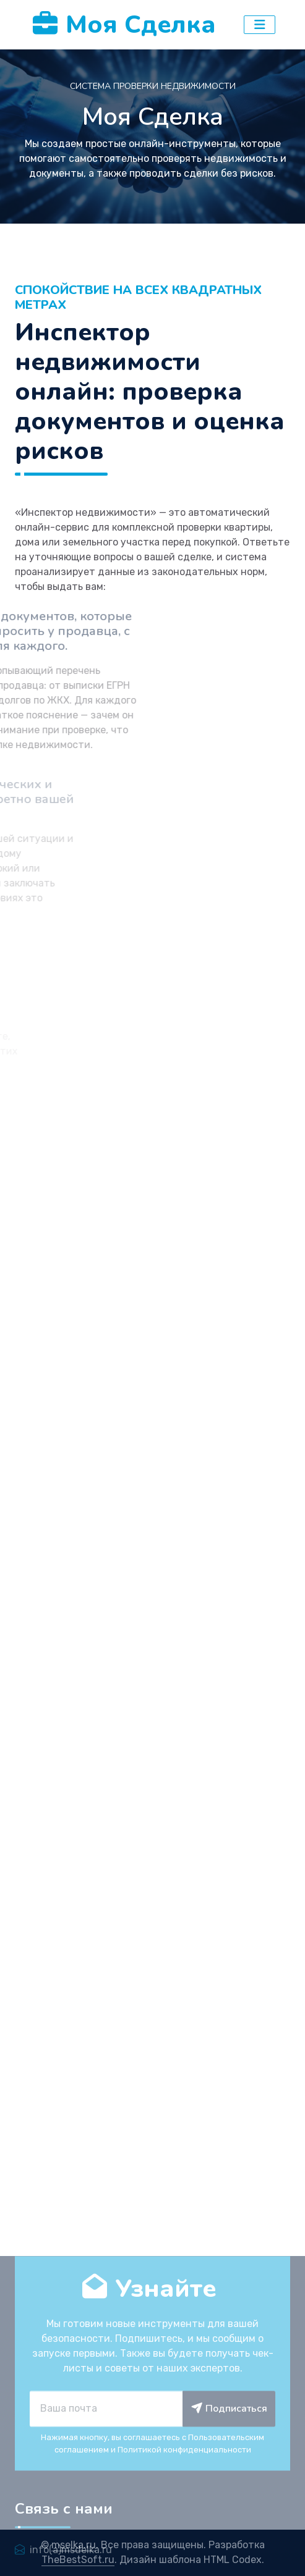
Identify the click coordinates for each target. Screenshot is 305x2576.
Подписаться (229, 2536)
